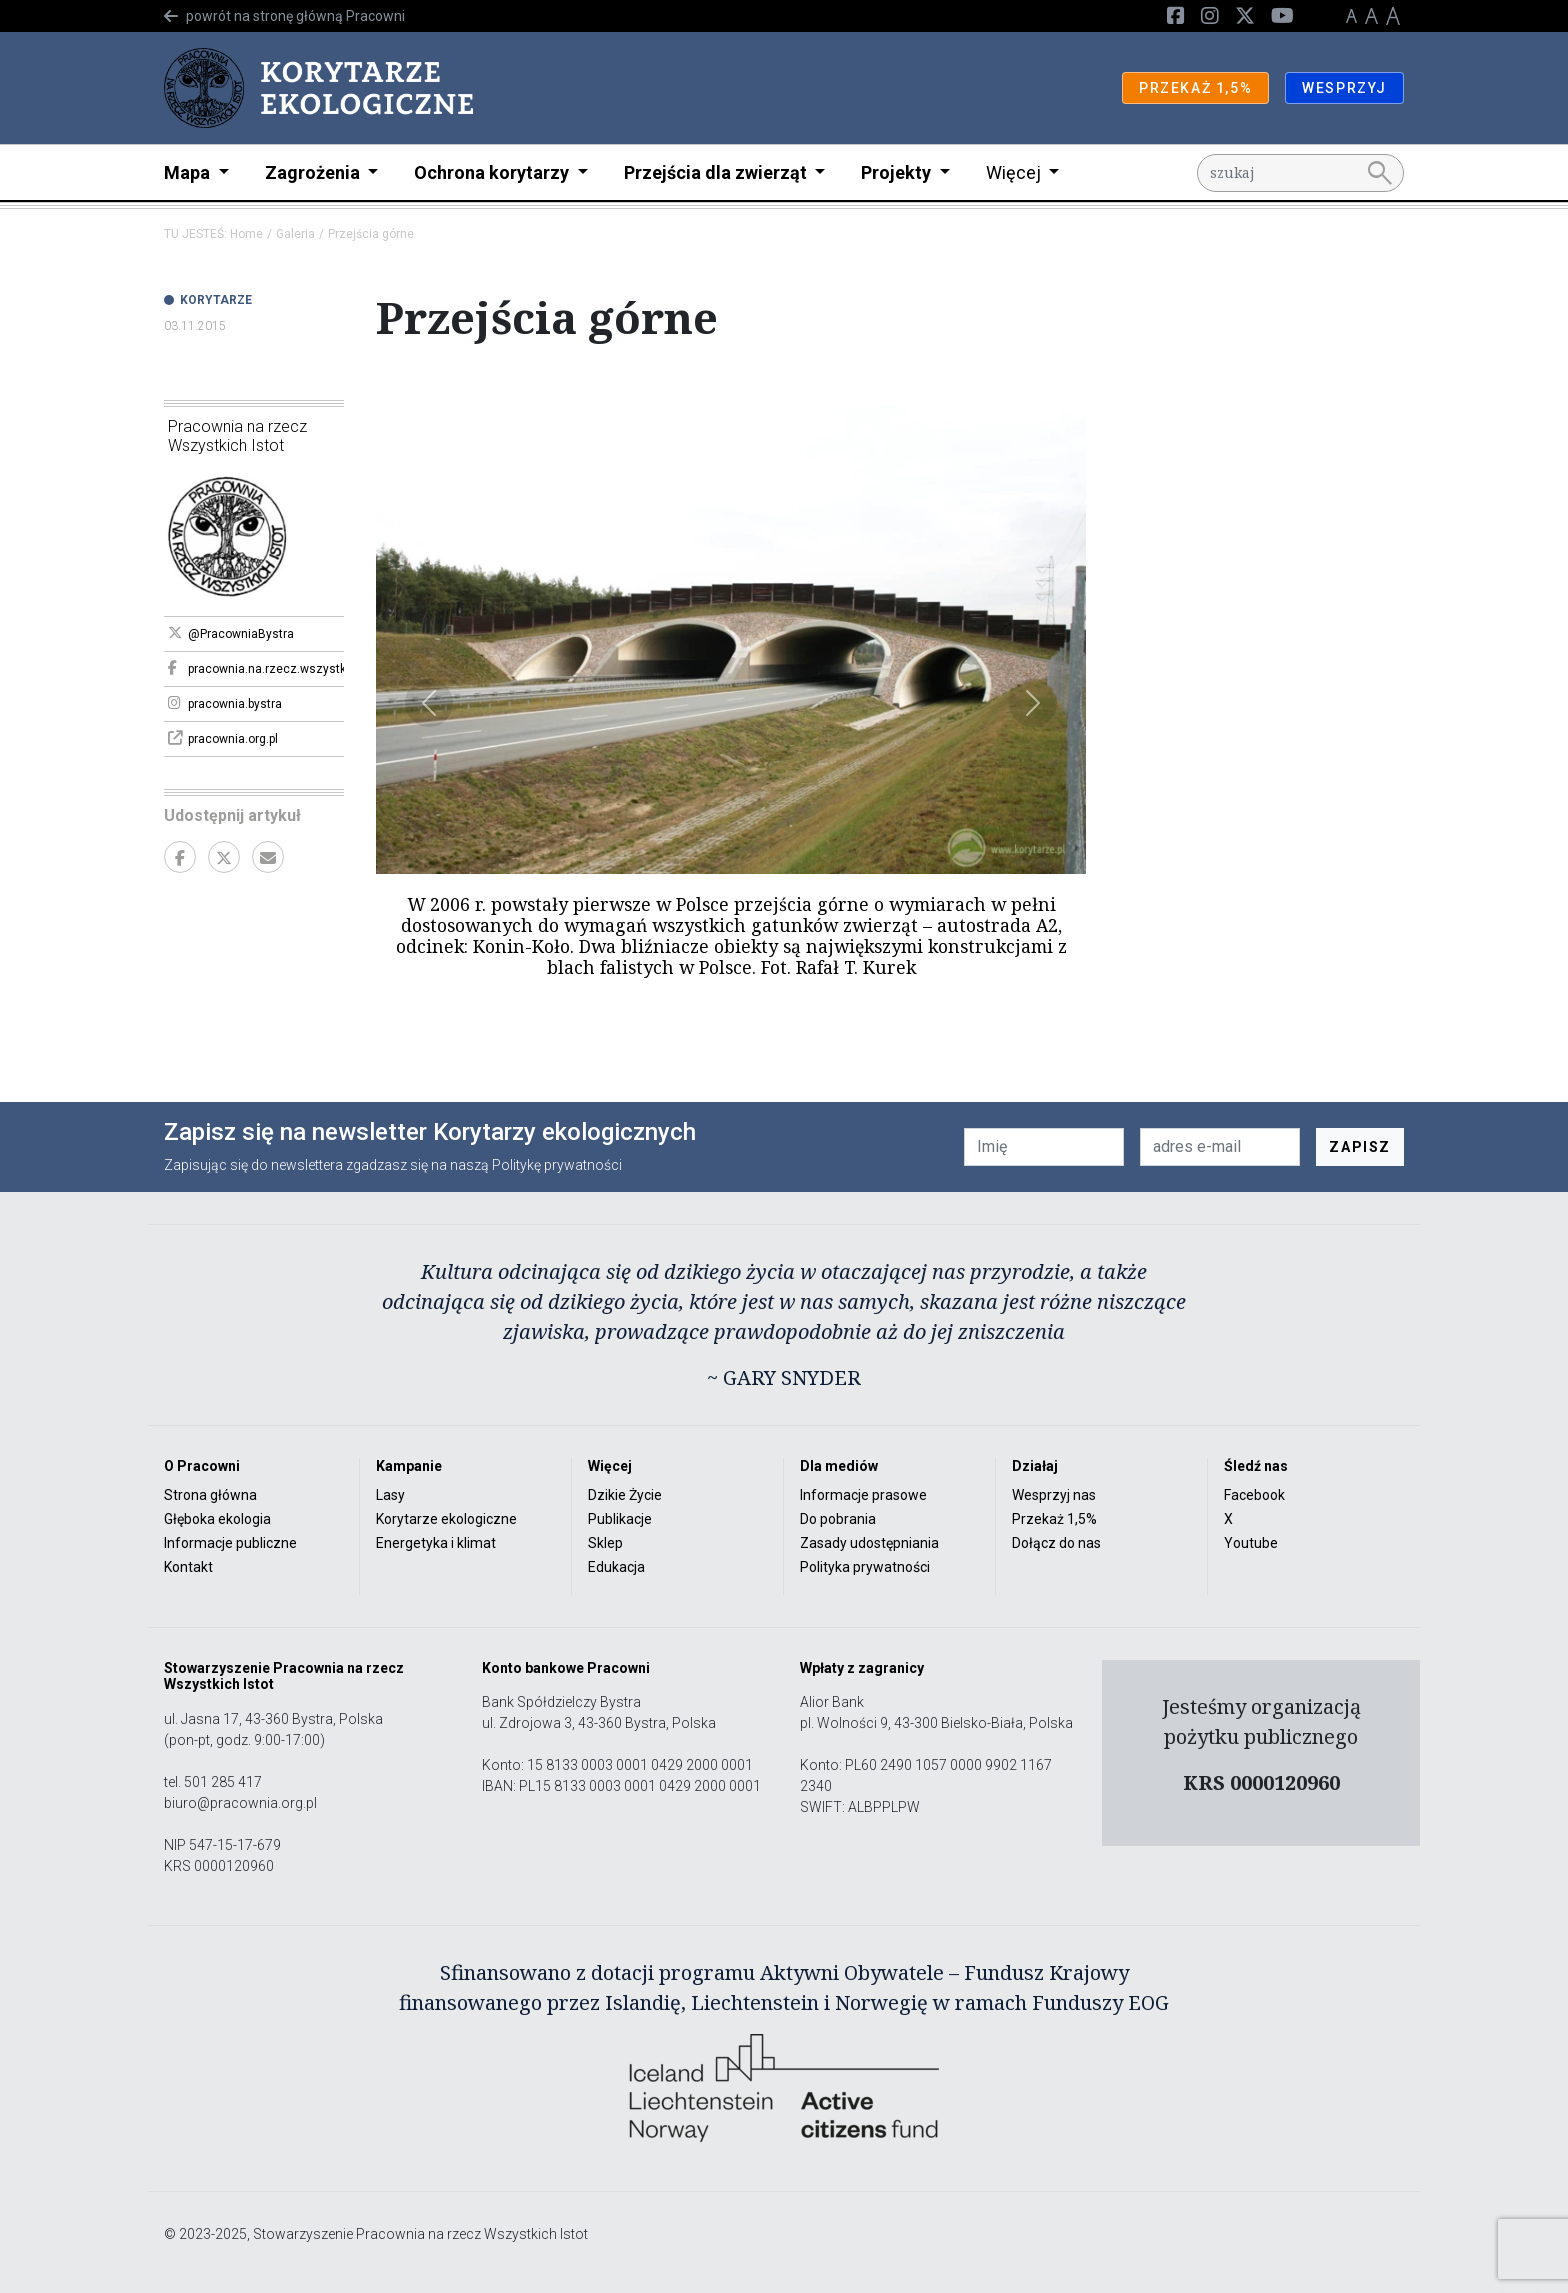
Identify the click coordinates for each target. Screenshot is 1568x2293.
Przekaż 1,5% (1054, 1519)
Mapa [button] (189, 172)
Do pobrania (838, 1519)
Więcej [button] (1015, 172)
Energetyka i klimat (436, 1543)
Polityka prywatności (865, 1567)
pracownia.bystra (225, 703)
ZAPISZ (1360, 1147)
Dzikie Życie (625, 1495)
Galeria (295, 234)
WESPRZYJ (1344, 88)
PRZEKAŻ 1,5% (1195, 88)
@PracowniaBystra (231, 633)
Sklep (605, 1543)
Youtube (1251, 1543)
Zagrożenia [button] (314, 172)
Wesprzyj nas (1054, 1495)
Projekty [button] (898, 172)
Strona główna (210, 1495)
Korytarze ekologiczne (446, 1519)
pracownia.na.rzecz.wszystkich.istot (256, 668)
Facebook (1254, 1495)
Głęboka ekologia (217, 1519)
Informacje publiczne (230, 1543)
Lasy (390, 1495)
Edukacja (616, 1567)
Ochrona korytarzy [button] (493, 172)
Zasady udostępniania (869, 1543)
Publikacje (620, 1519)
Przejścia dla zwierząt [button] (717, 172)
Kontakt (188, 1567)
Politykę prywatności (557, 1165)
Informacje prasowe (863, 1495)
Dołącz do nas (1056, 1543)
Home (246, 234)
